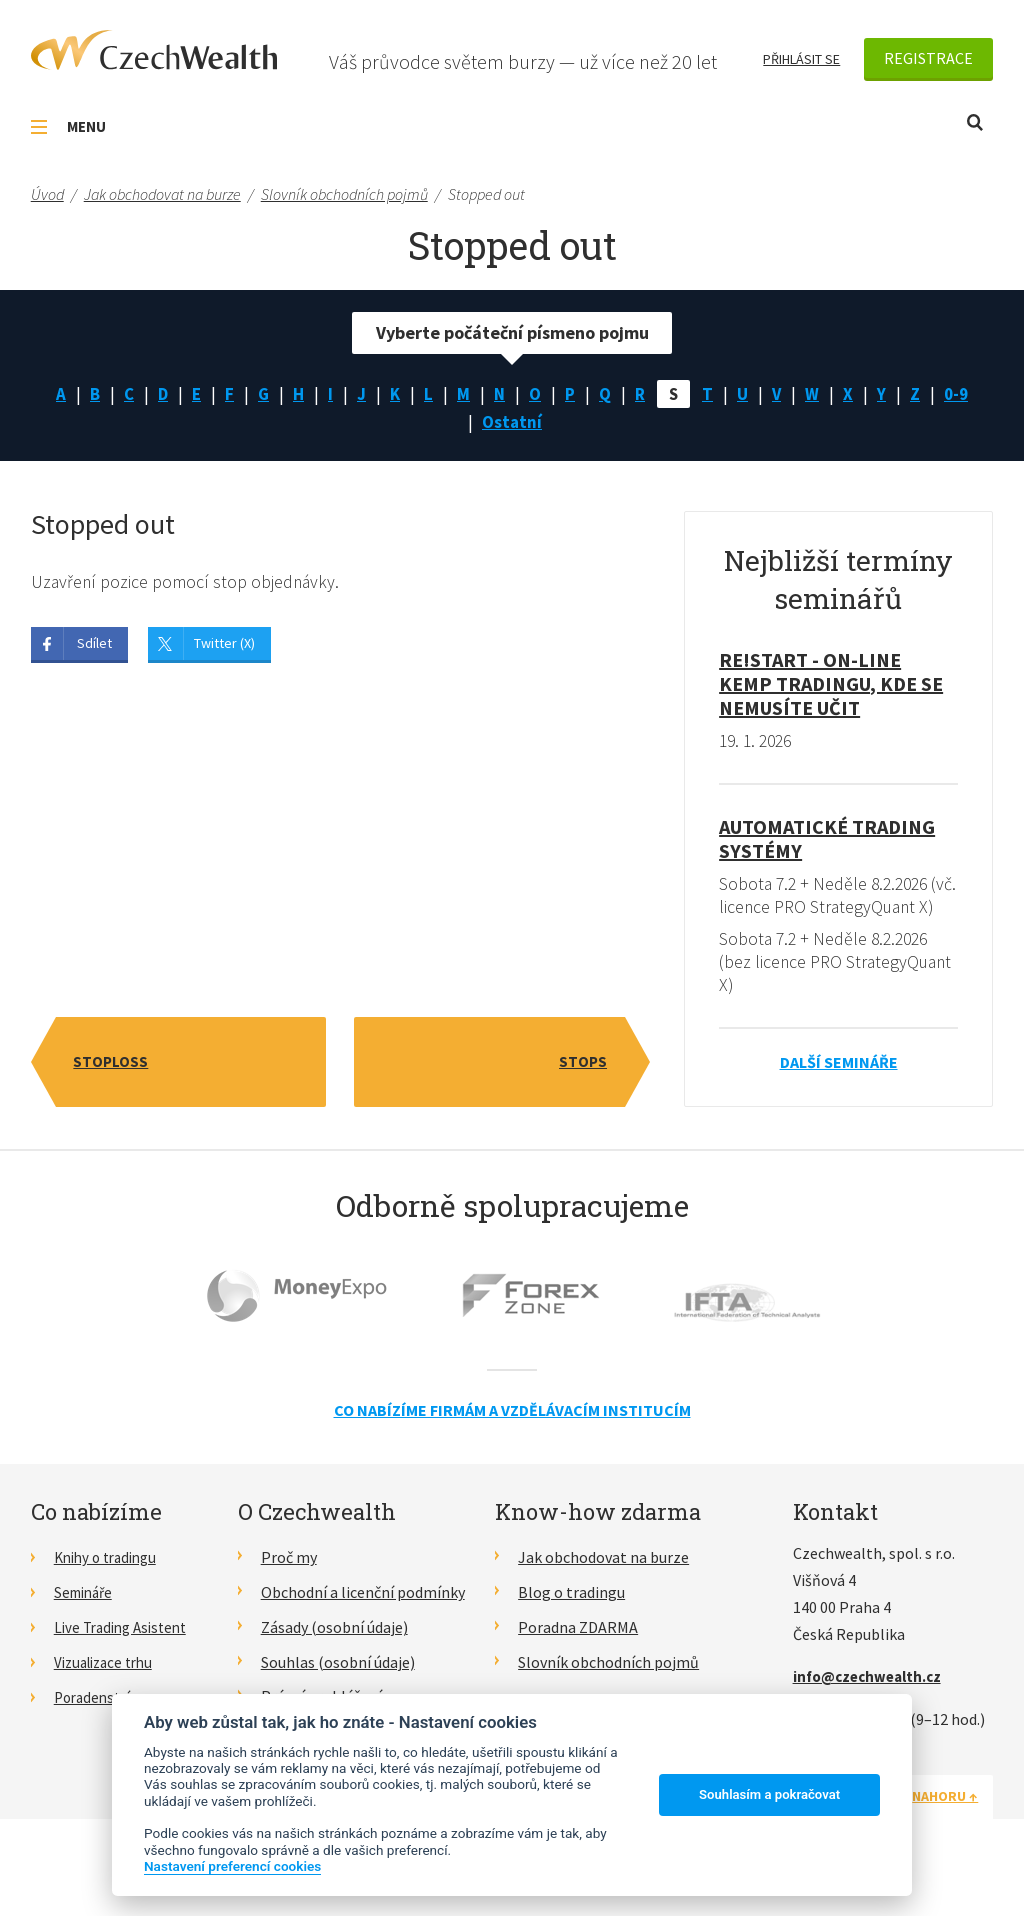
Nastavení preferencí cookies (232, 1866)
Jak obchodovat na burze (603, 1588)
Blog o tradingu (571, 1622)
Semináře (86, 1622)
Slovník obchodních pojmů (608, 1692)
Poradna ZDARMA (578, 1657)
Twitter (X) (224, 648)
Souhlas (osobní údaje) (338, 1692)
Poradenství (95, 1726)
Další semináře (839, 1093)
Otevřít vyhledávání (975, 122)
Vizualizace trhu (108, 1692)
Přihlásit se (801, 59)
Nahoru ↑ (945, 1827)
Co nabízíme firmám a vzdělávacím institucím (512, 1440)
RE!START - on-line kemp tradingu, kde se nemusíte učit (831, 687)
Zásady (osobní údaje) (334, 1657)
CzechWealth (154, 50)
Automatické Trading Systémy (827, 842)
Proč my (289, 1588)
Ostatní (512, 424)
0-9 (963, 394)
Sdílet (94, 648)
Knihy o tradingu (110, 1588)
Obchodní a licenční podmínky (363, 1622)
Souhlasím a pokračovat (769, 1794)
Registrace (928, 58)
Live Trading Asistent (126, 1657)
